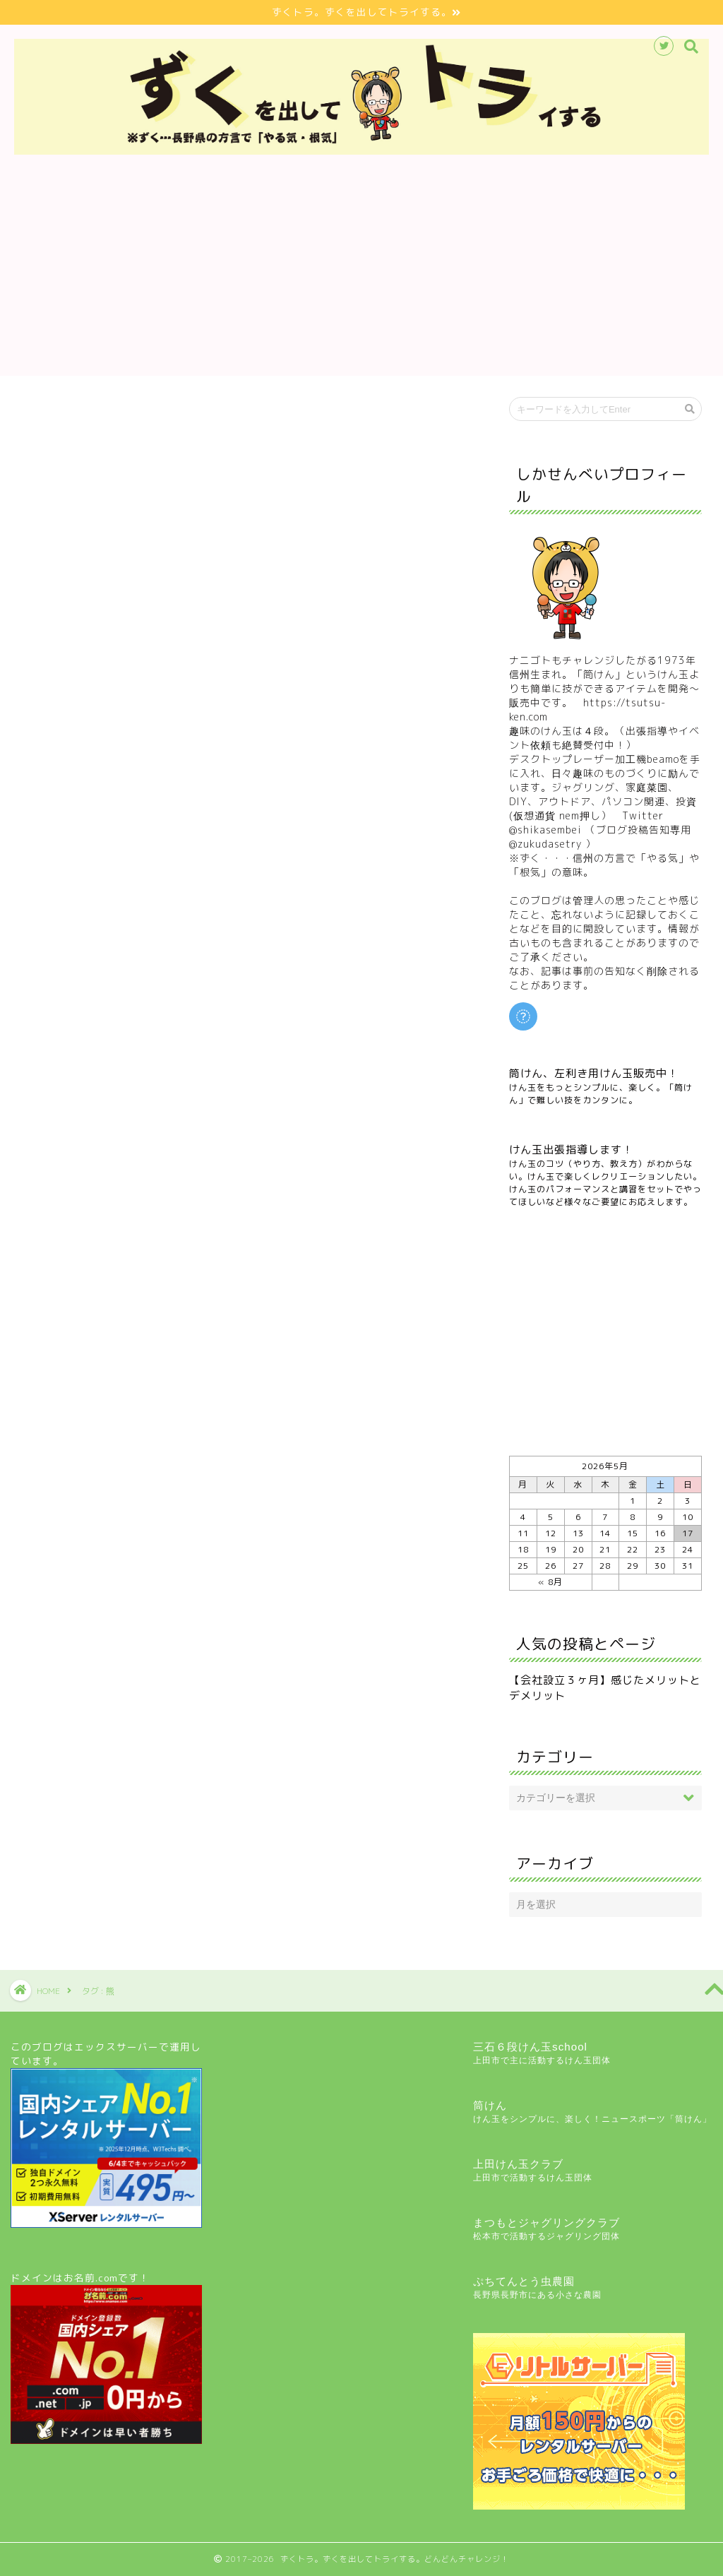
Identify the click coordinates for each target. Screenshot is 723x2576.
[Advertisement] (361, 277)
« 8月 (550, 1582)
